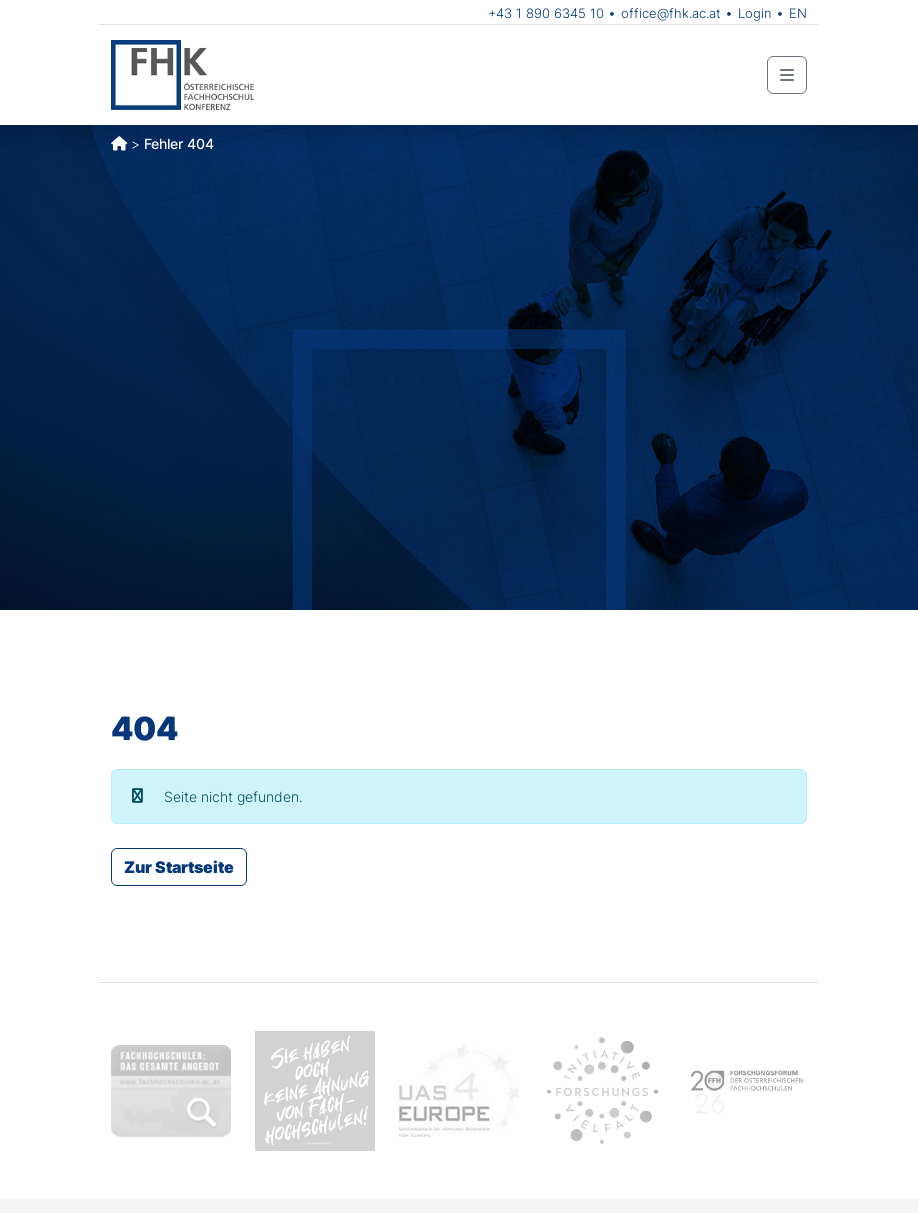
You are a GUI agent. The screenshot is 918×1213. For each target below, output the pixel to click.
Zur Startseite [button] (179, 867)
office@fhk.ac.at (671, 13)
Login (755, 13)
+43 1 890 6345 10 (546, 13)
